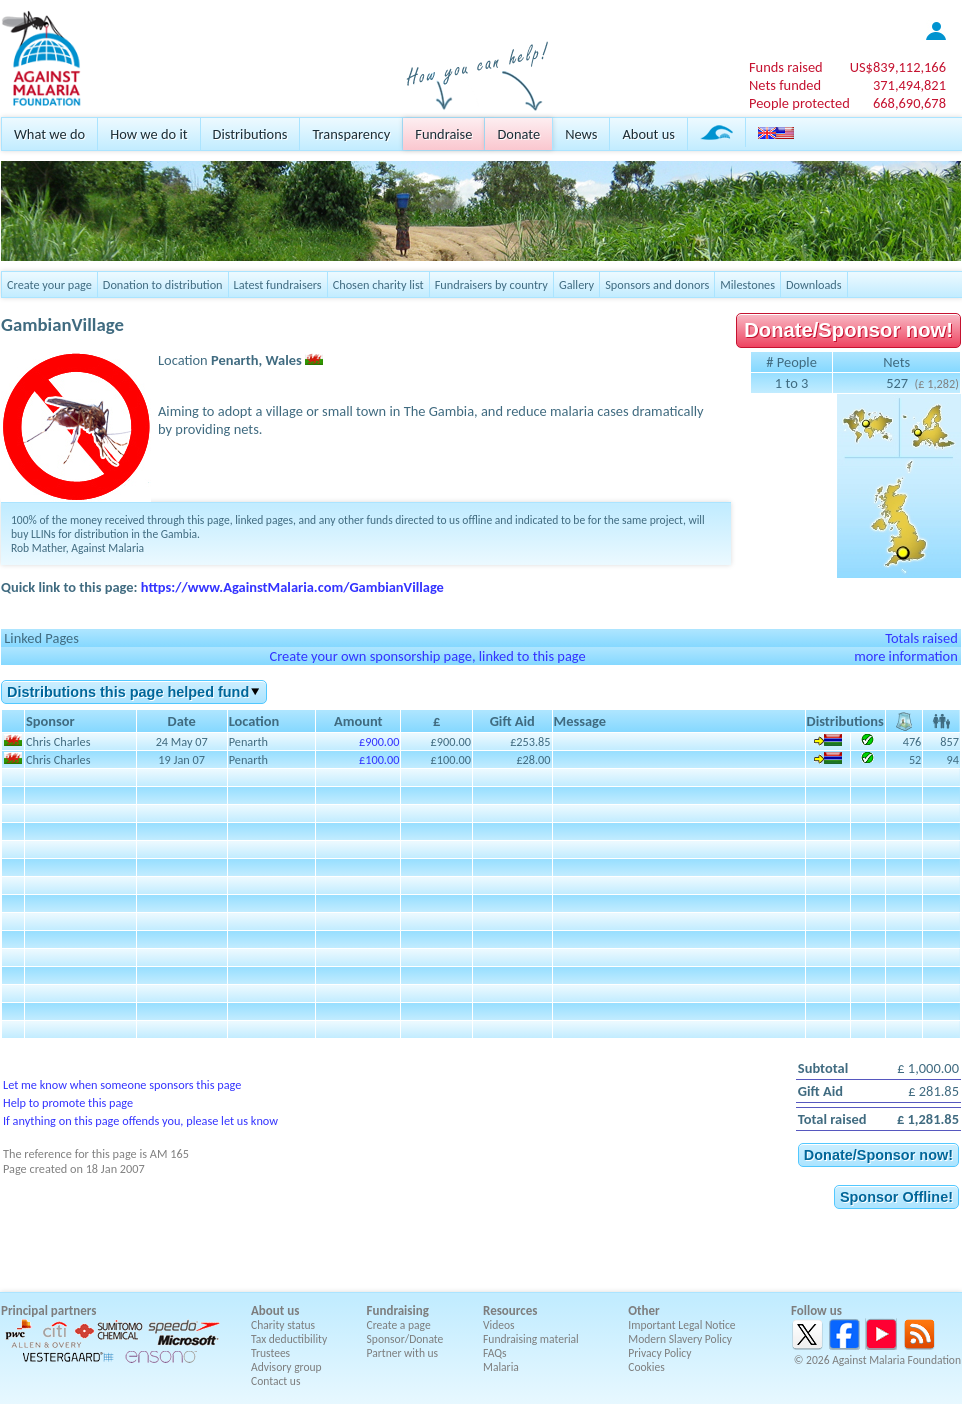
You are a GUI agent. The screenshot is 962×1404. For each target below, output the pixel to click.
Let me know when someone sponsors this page (122, 1084)
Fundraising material (531, 1339)
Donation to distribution (163, 284)
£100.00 (379, 759)
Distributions (250, 134)
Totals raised (921, 638)
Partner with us (403, 1353)
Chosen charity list (378, 284)
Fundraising (398, 1310)
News (581, 134)
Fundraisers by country (491, 284)
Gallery (576, 284)
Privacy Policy (659, 1353)
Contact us (275, 1381)
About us (648, 134)
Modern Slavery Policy (680, 1339)
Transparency (351, 134)
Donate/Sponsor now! (848, 330)
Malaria (501, 1367)
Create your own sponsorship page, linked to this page (427, 656)
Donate (518, 134)
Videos (499, 1325)
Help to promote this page (68, 1102)
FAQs (495, 1353)
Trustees (270, 1353)
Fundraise (443, 134)
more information (906, 656)
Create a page (399, 1325)
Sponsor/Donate (405, 1339)
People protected (799, 103)
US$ (898, 67)
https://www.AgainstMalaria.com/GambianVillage (292, 587)
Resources (510, 1310)
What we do (49, 134)
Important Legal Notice (681, 1325)
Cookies (646, 1367)
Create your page (49, 284)
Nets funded (785, 85)
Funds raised (786, 67)
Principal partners (48, 1310)
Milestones (747, 284)
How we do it (148, 134)
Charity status (283, 1325)
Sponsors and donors (657, 284)
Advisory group (286, 1367)
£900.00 (379, 741)
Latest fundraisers (278, 284)
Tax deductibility (289, 1339)
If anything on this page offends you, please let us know (140, 1120)
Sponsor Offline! (896, 1197)
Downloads (814, 284)
